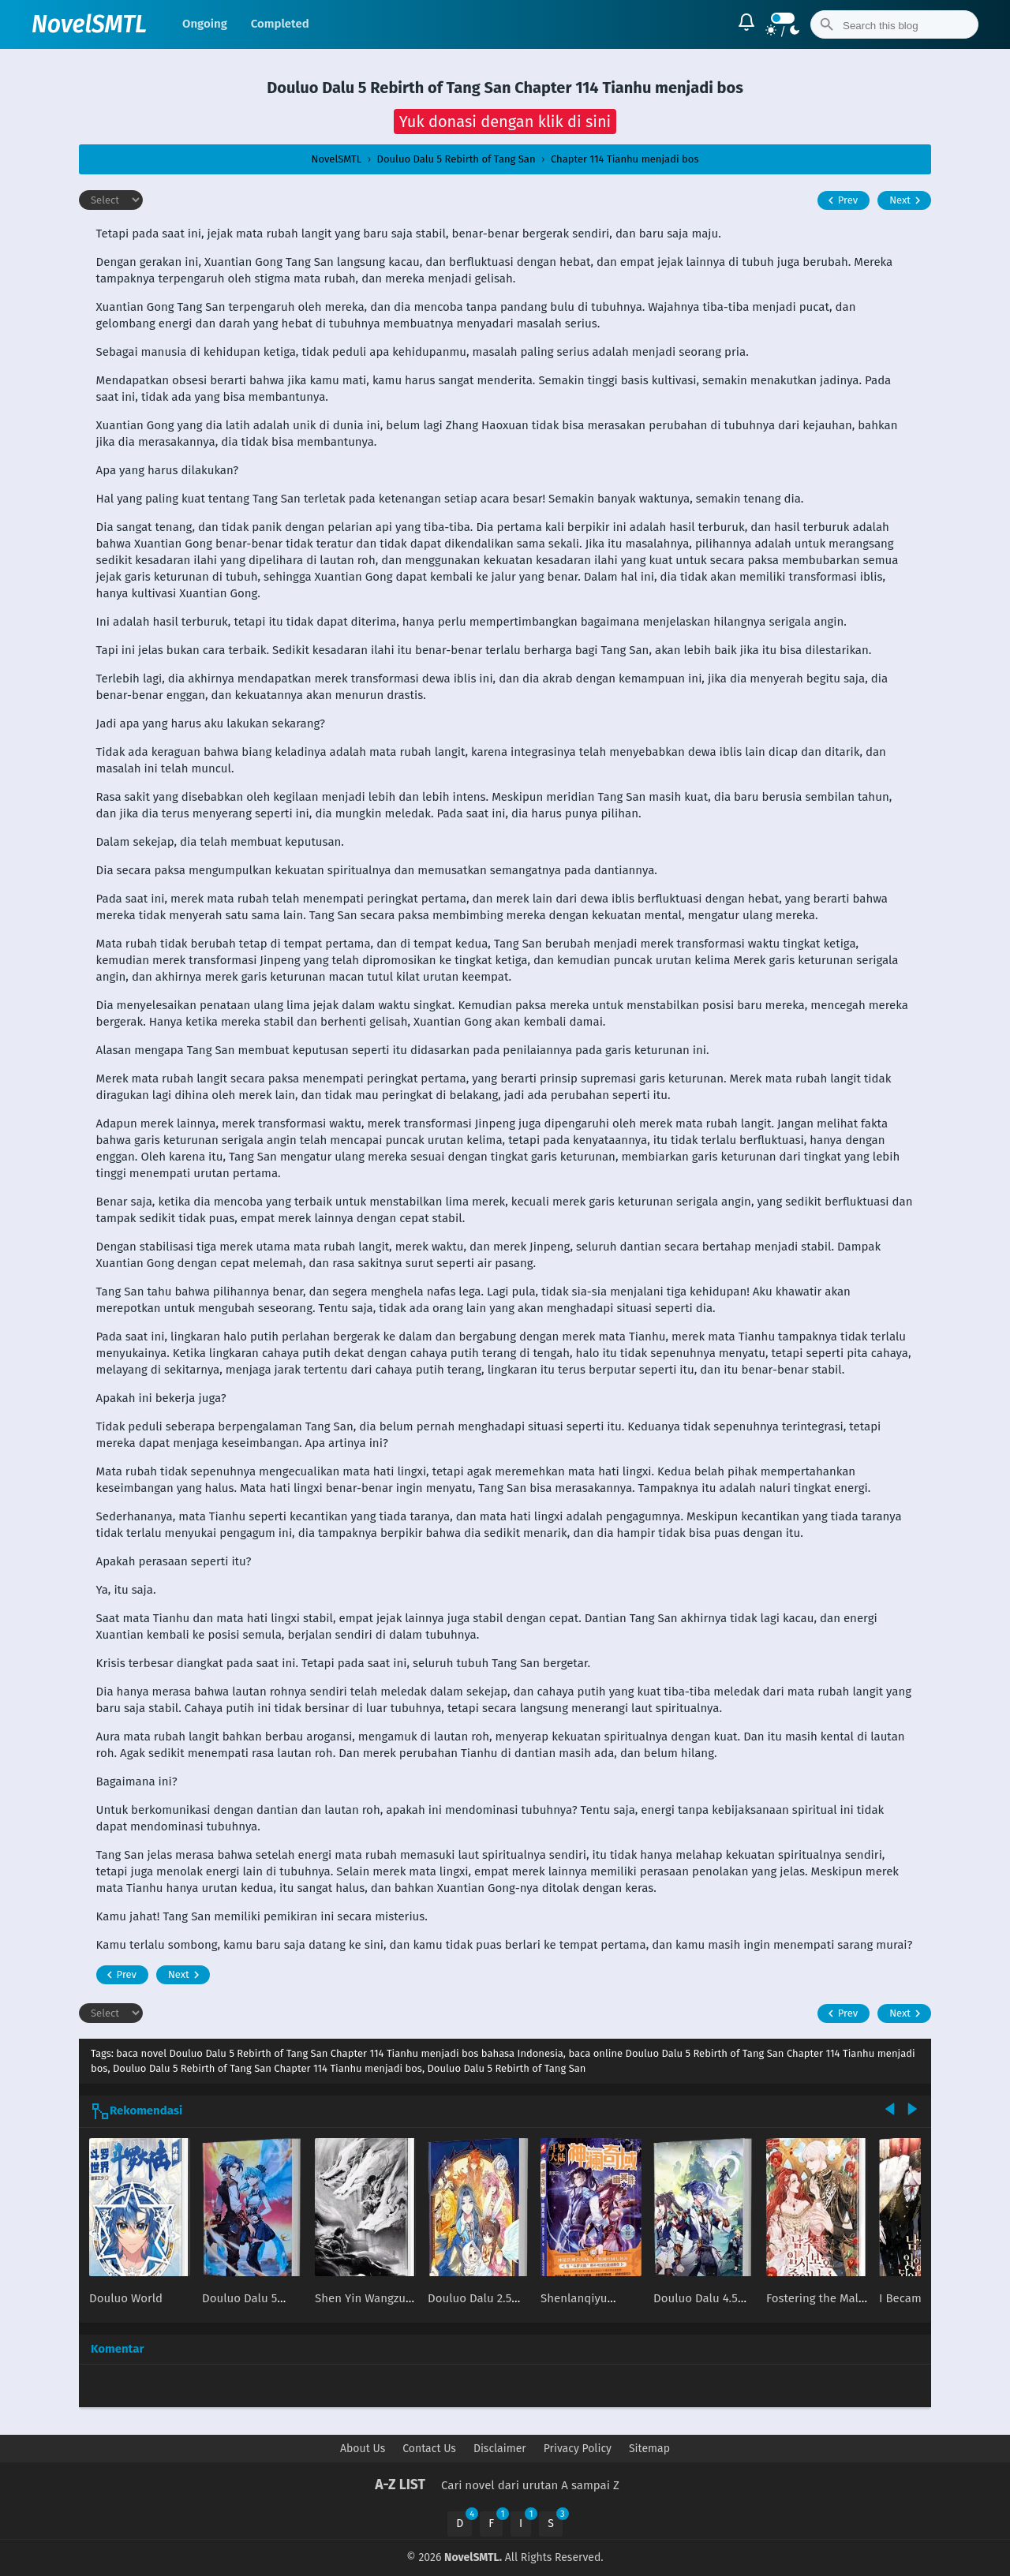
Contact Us (429, 2448)
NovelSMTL (89, 24)
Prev (841, 200)
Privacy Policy (578, 2448)
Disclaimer (499, 2448)
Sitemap (649, 2448)
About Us (362, 2448)
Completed (280, 24)
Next (907, 200)
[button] (505, 121)
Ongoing (204, 24)
